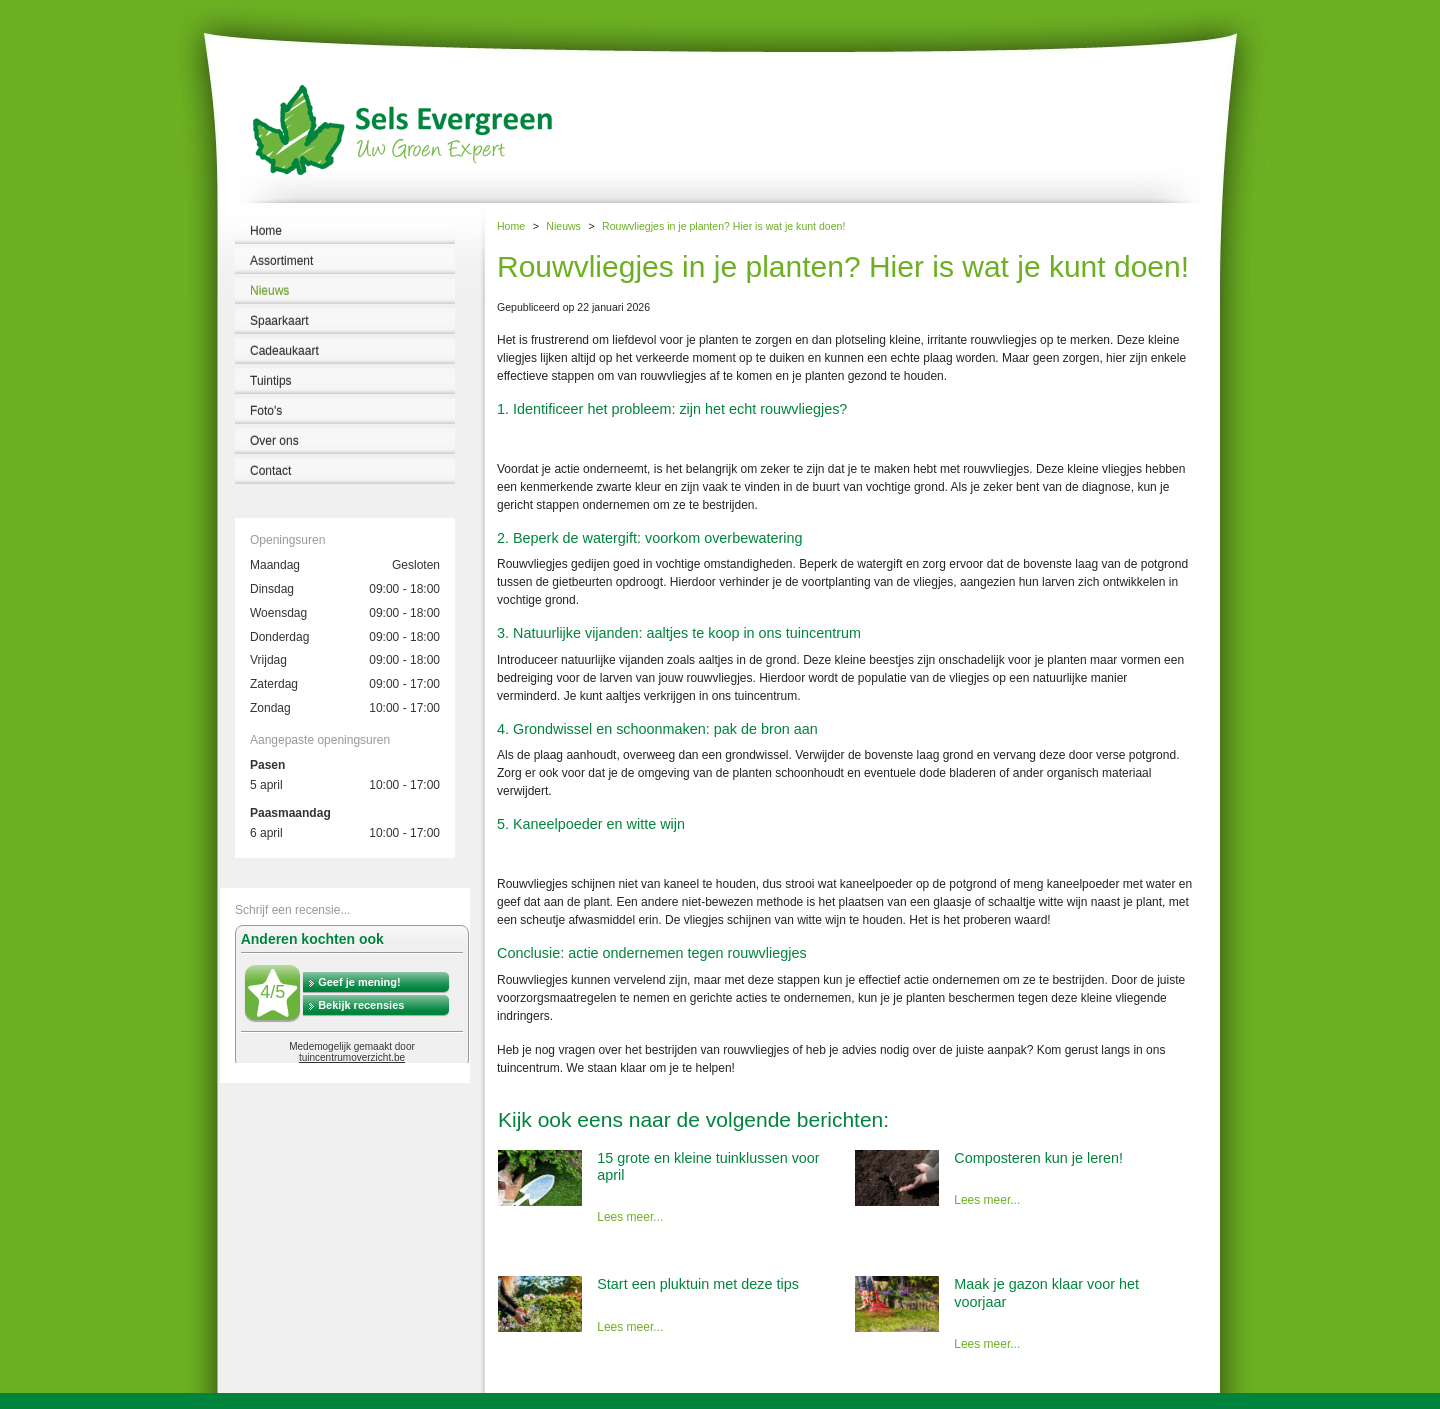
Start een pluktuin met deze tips (698, 1284)
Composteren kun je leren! (1038, 1158)
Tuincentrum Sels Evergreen (69, 1401)
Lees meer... (630, 1217)
